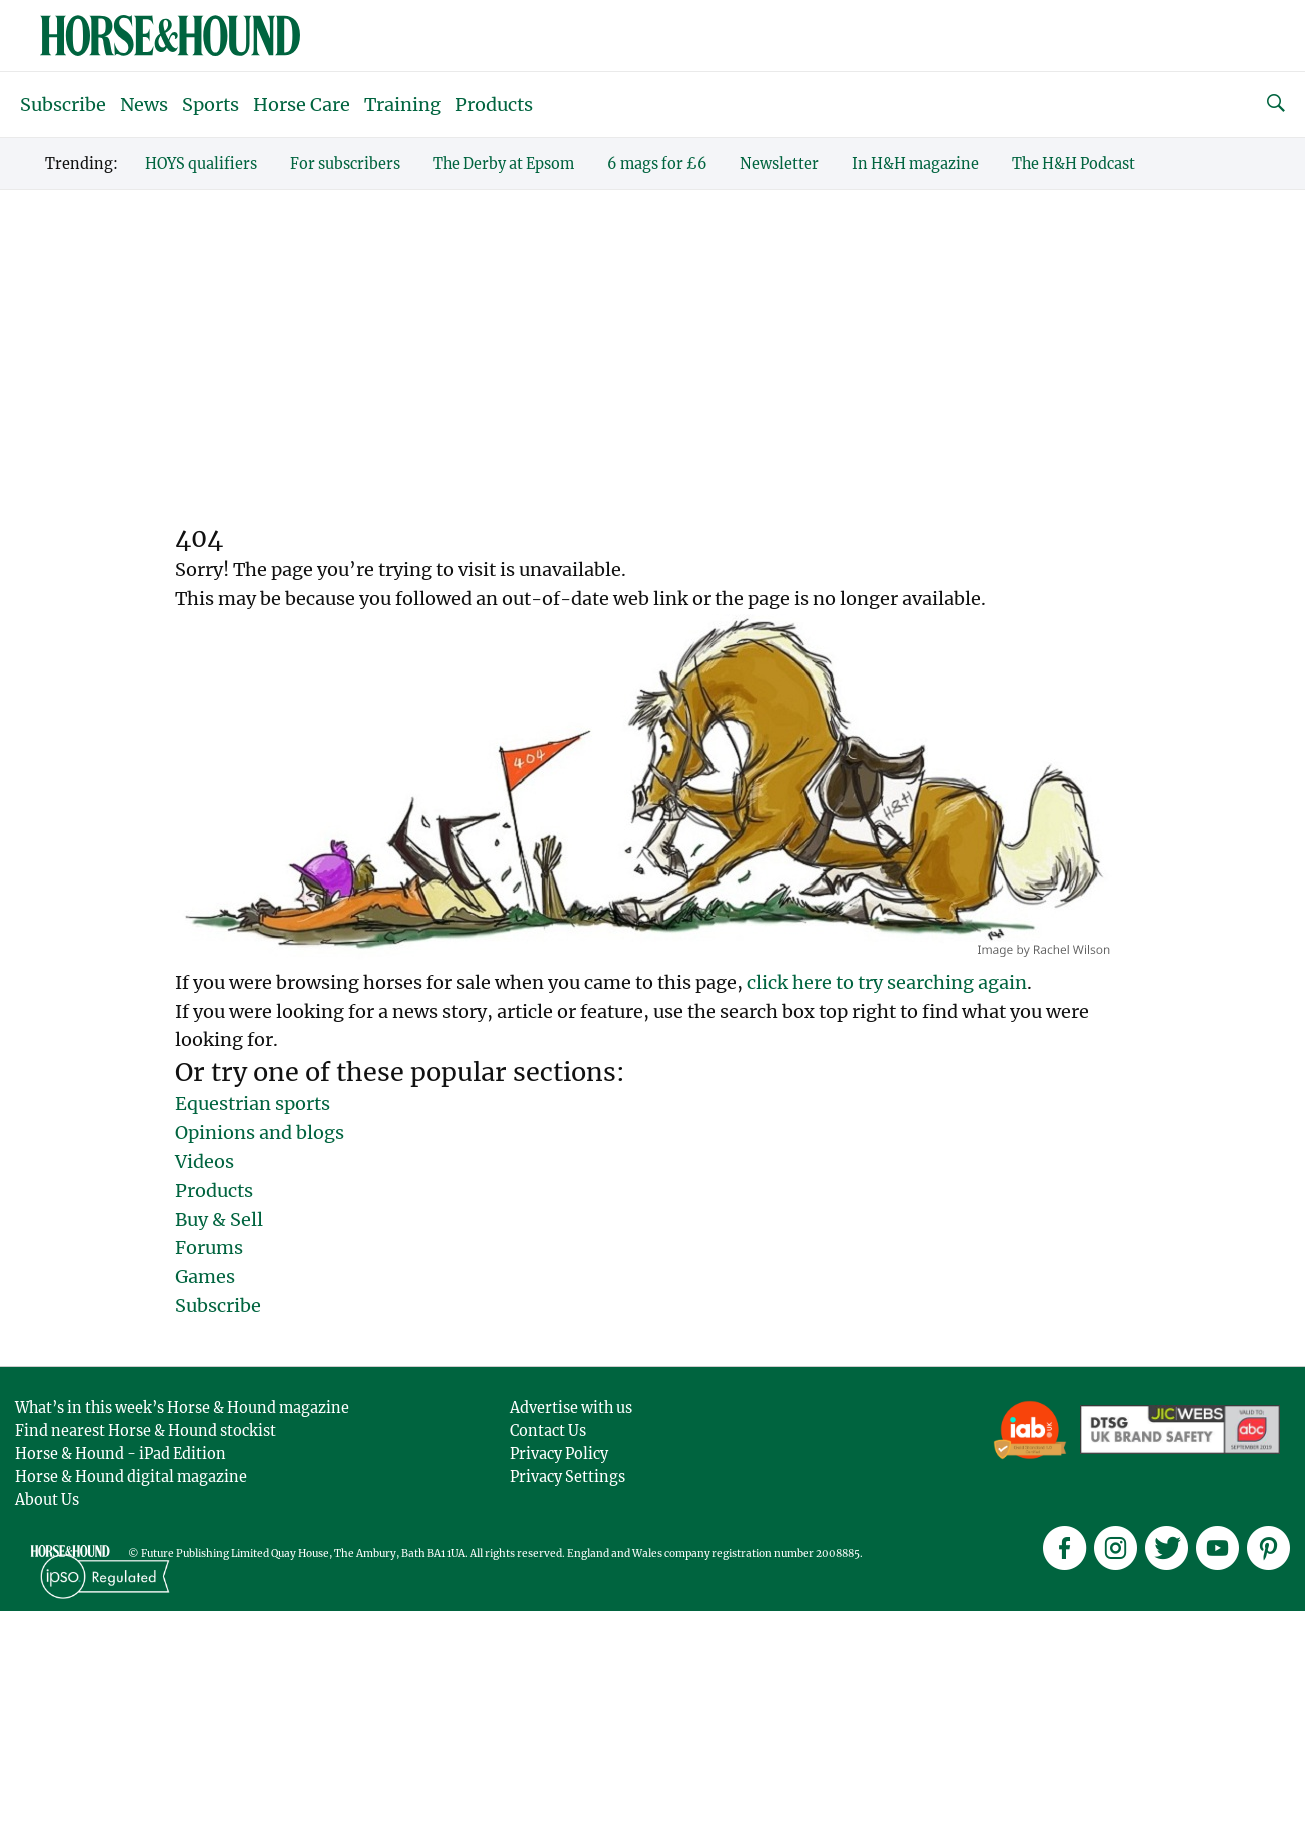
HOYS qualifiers (201, 164)
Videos (204, 1161)
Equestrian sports (252, 1103)
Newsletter (779, 164)
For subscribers (345, 164)
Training (402, 104)
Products (494, 104)
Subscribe (63, 104)
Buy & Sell (219, 1219)
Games (205, 1276)
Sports (210, 104)
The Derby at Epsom (503, 164)
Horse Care (301, 104)
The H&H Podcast (1073, 164)
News (144, 104)
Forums (209, 1247)
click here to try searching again (887, 982)
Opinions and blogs (259, 1132)
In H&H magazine (915, 164)
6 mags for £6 (657, 164)
